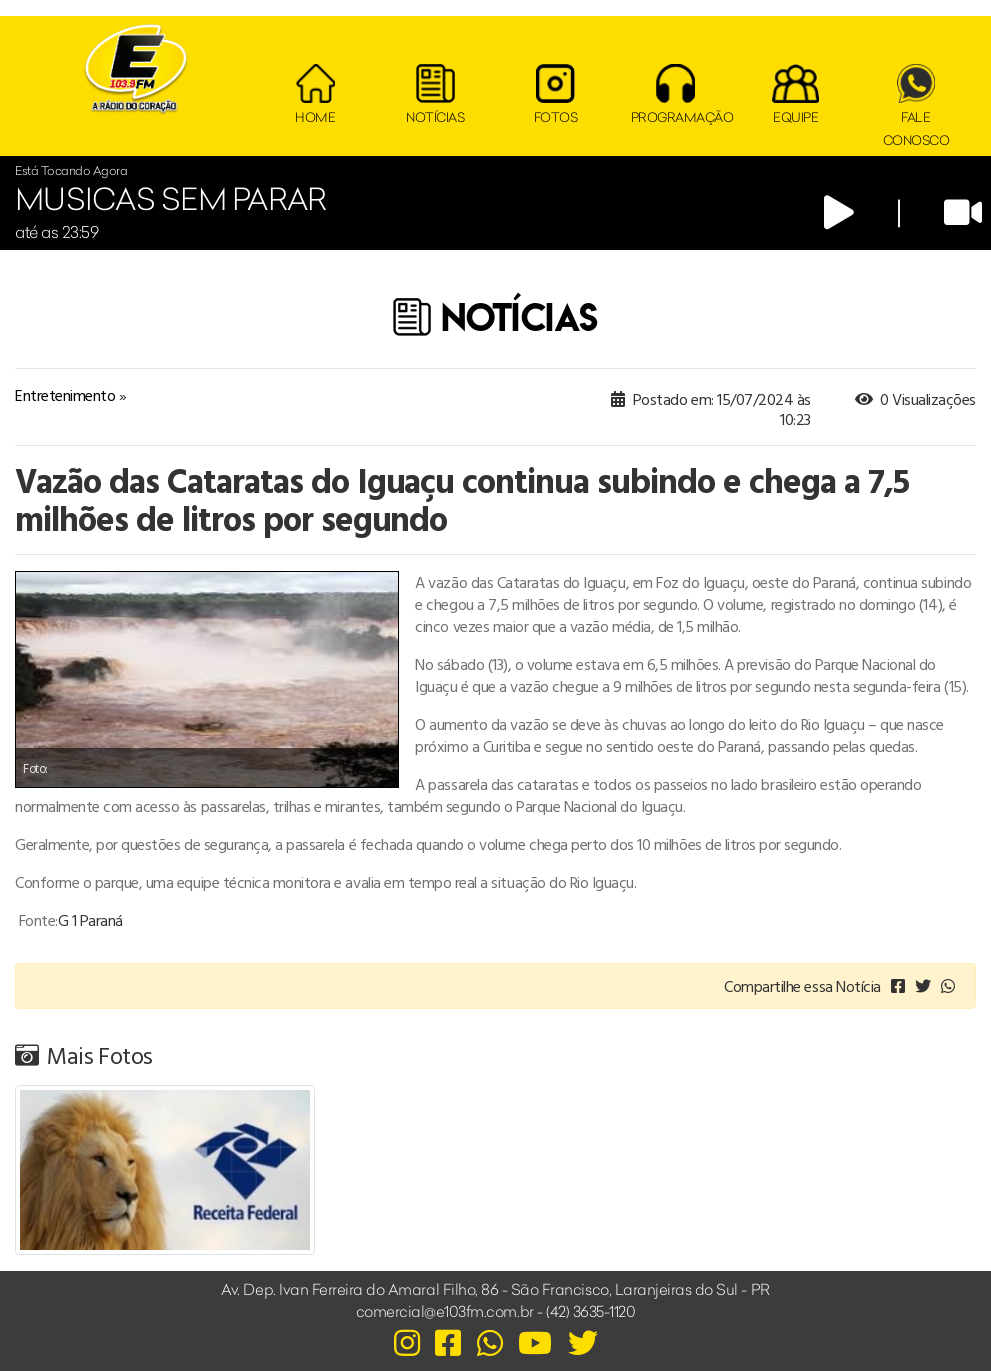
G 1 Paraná (90, 920)
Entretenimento (65, 395)
